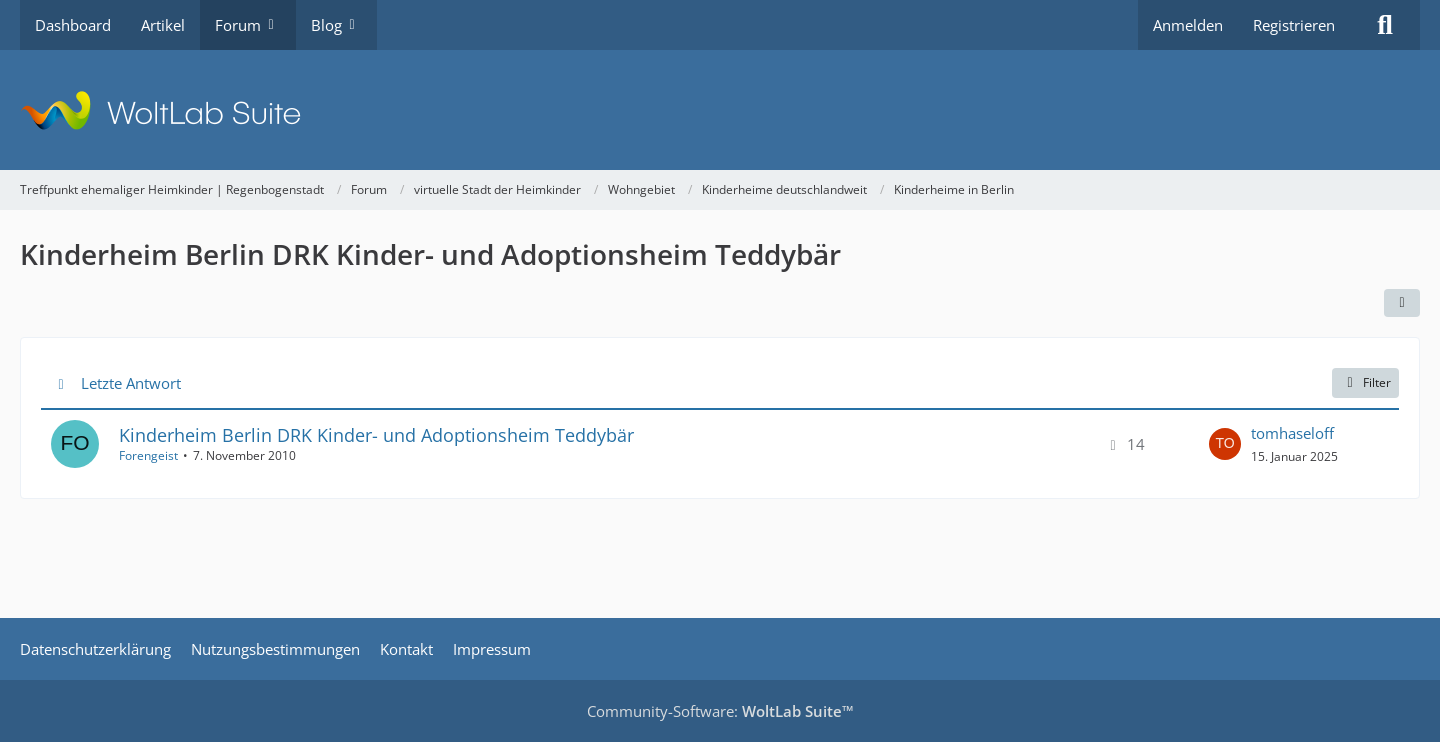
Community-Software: (720, 711)
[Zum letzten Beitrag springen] (1225, 444)
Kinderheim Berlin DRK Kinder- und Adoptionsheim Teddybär (376, 435)
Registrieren (1294, 25)
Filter (1365, 382)
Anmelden (1188, 25)
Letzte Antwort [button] (131, 383)
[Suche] (1385, 25)
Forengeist (148, 455)
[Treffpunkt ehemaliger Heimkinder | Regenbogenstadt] (720, 110)
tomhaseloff (1292, 433)
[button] (1402, 303)
